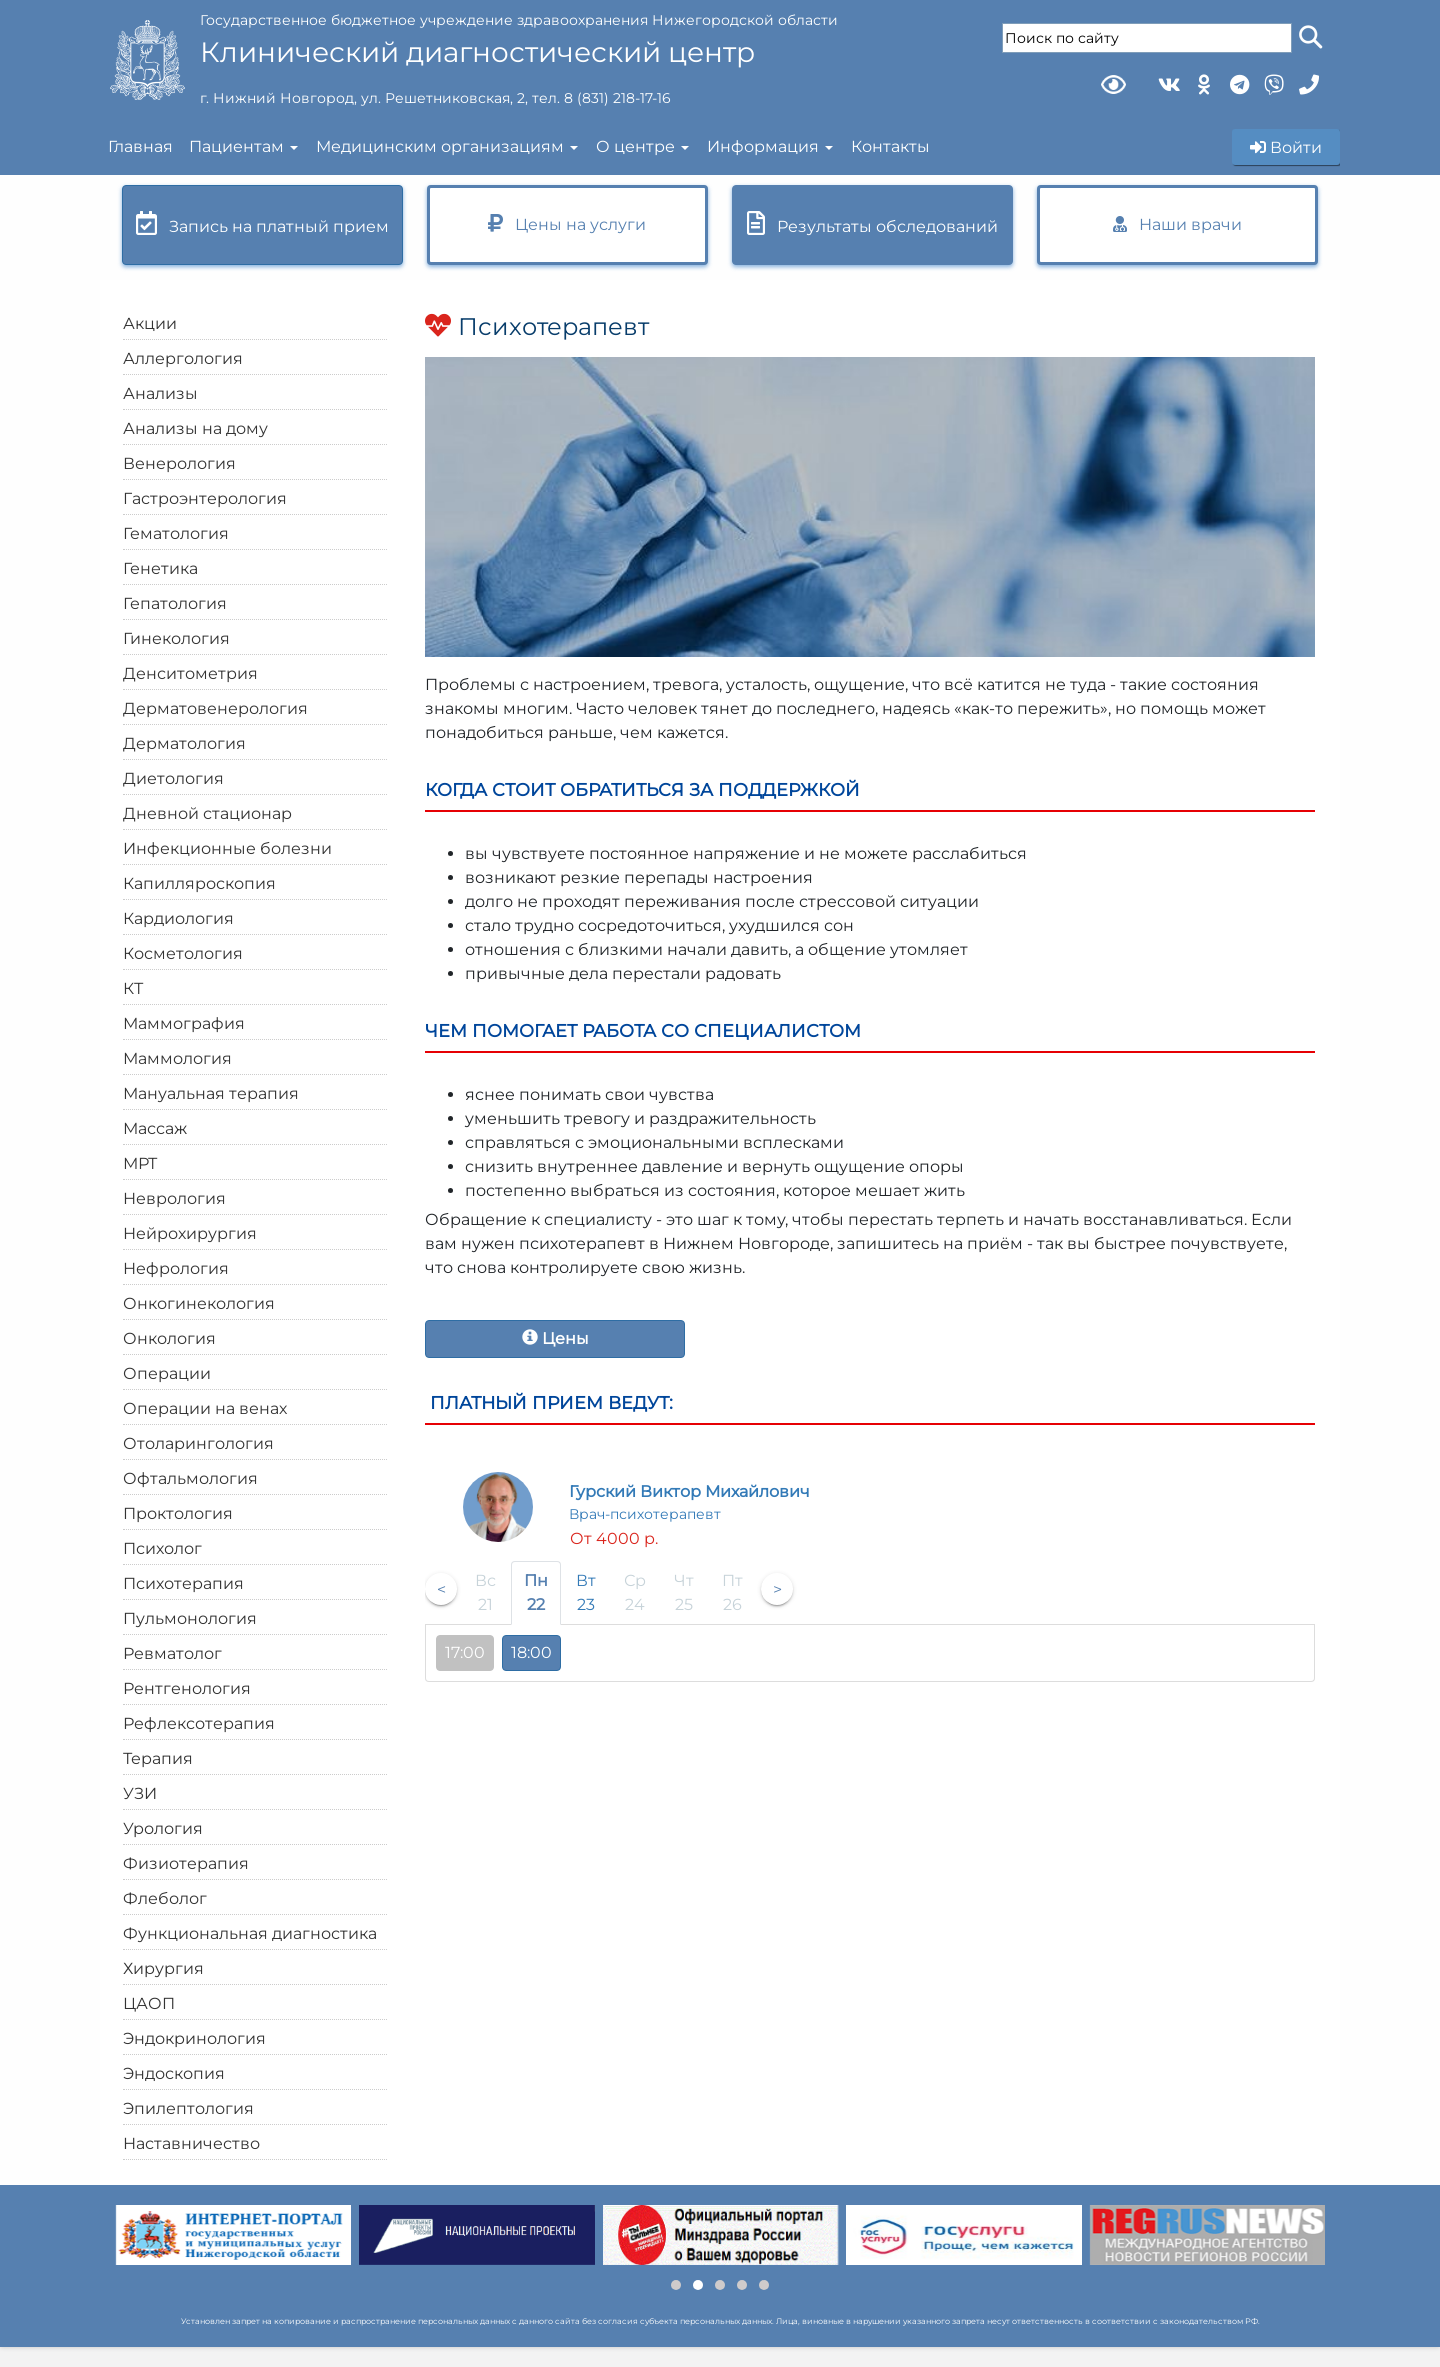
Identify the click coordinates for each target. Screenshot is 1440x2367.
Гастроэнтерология (205, 498)
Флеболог (165, 1898)
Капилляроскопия (199, 883)
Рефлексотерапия (199, 1723)
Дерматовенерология (215, 708)
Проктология (178, 1513)
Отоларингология (198, 1443)
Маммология (177, 1058)
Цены (555, 1338)
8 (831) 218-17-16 (617, 98)
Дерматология (184, 743)
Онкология (169, 1338)
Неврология (174, 1198)
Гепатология (175, 603)
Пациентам (236, 146)
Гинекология (176, 638)
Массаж (155, 1128)
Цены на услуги (567, 223)
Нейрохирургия (190, 1233)
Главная (140, 146)
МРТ (140, 1163)
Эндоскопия (174, 2073)
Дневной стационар (207, 813)
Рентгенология (187, 1688)
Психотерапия (183, 1583)
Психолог (162, 1548)
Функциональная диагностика (250, 1933)
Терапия (158, 1758)
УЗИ (140, 1793)
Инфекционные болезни (227, 848)
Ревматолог (172, 1653)
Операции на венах (205, 1408)
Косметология (183, 953)
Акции (150, 323)
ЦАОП (149, 2003)
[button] (676, 2285)
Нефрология (176, 1268)
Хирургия (163, 1968)
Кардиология (178, 918)
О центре (635, 146)
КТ (133, 988)
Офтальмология (190, 1478)
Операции (167, 1373)
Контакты (890, 146)
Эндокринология (194, 2038)
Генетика (160, 568)
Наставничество (191, 2143)
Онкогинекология (199, 1303)
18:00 (531, 1652)
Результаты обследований (872, 223)
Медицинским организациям (440, 146)
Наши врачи (1177, 224)
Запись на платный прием (262, 223)
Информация (763, 146)
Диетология (173, 778)
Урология (163, 1828)
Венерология (179, 463)
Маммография (184, 1023)
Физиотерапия (186, 1863)
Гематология (176, 533)
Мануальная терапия (211, 1093)
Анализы (160, 393)
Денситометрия (190, 673)
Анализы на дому (195, 428)
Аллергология (183, 358)
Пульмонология (190, 1618)
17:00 (465, 1652)
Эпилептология (188, 2108)
